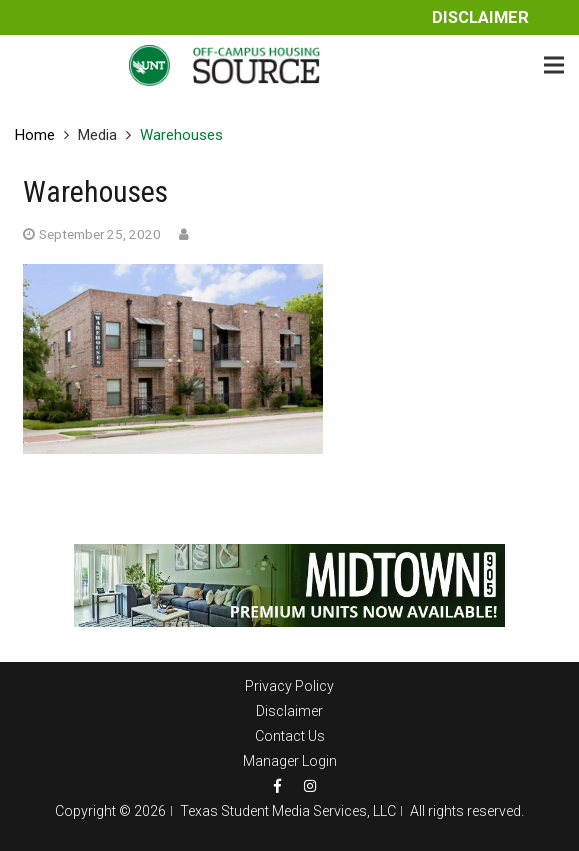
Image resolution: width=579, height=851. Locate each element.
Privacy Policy (289, 686)
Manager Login (290, 761)
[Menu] (554, 65)
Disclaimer (480, 17)
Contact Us (290, 736)
